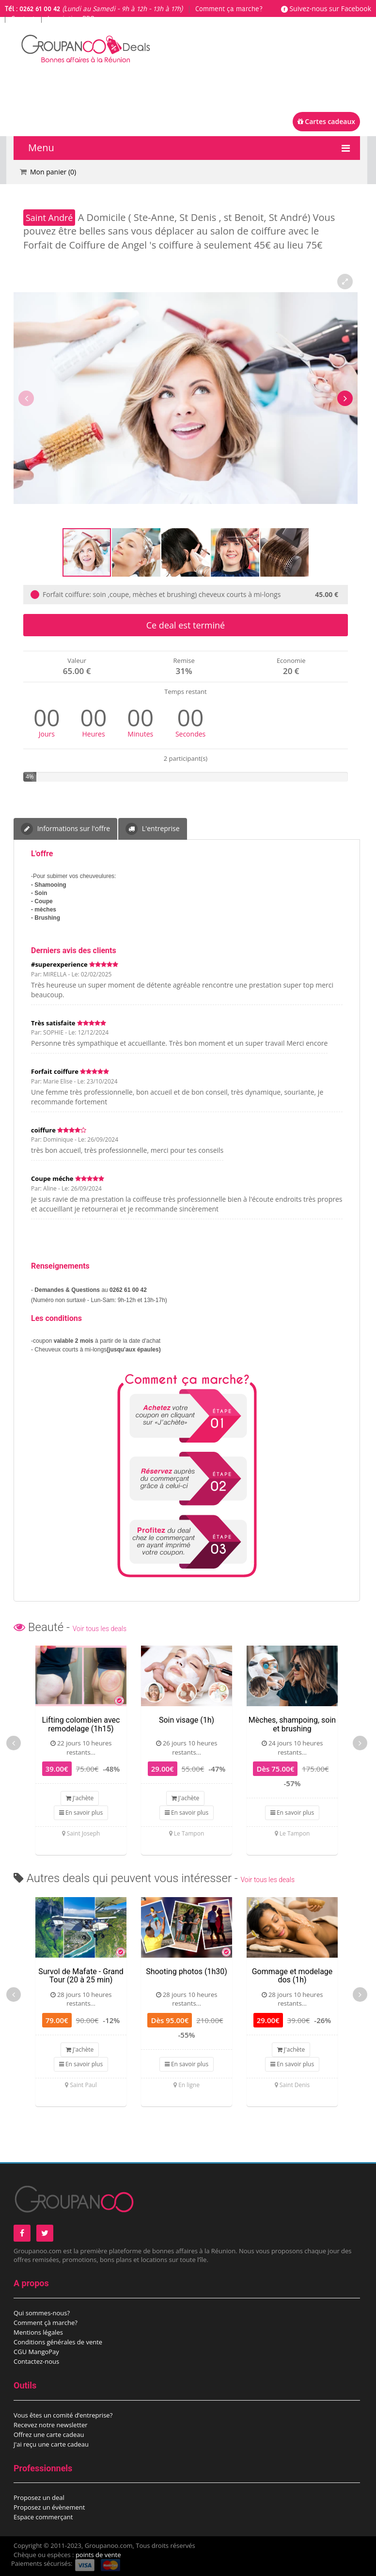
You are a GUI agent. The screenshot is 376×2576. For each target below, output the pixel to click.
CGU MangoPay (36, 2351)
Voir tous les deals (99, 1629)
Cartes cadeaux (326, 121)
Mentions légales (38, 2332)
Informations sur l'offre (65, 829)
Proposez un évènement (49, 2507)
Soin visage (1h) (186, 1720)
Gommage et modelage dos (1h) (292, 1976)
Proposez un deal (39, 2497)
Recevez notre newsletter (51, 2424)
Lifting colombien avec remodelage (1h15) (81, 1724)
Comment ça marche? (229, 9)
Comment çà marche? (46, 2322)
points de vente (98, 2554)
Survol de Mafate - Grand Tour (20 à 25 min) (81, 1976)
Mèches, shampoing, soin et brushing (292, 1724)
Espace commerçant (43, 2517)
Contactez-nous (36, 2361)
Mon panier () (53, 171)
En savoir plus (81, 1812)
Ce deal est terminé (185, 625)
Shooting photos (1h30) (186, 1971)
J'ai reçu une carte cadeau (51, 2444)
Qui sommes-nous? (42, 2313)
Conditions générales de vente (58, 2342)
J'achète (80, 1798)
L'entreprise (152, 829)
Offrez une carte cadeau (49, 2434)
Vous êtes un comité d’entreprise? (63, 2415)
